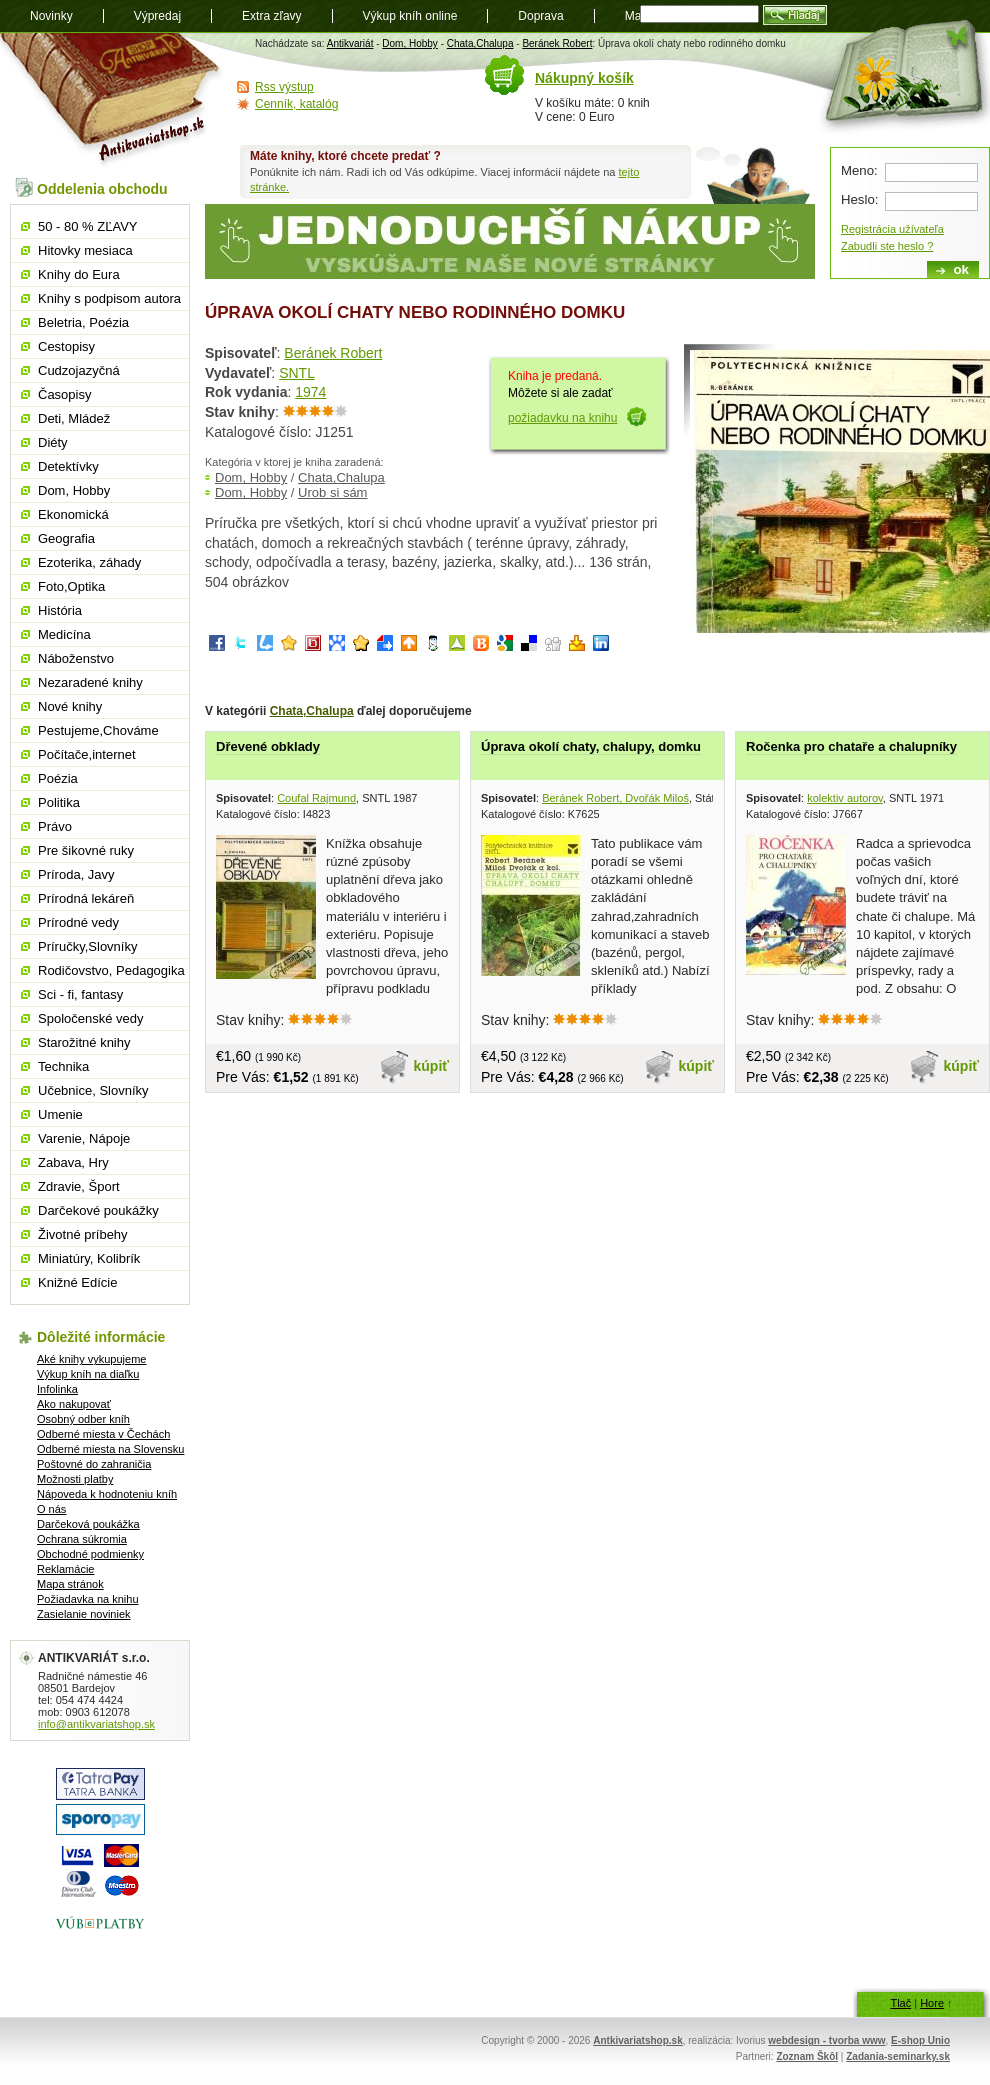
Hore (932, 2003)
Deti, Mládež (74, 418)
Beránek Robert (557, 43)
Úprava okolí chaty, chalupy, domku (591, 746)
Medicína (64, 634)
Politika (59, 802)
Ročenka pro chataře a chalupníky (851, 746)
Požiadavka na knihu (88, 1599)
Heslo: (859, 199)
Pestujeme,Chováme (98, 730)
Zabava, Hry (73, 1162)
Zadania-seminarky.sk (898, 2056)
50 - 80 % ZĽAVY (87, 226)
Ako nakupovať (74, 1404)
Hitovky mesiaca (85, 250)
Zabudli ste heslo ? (887, 246)
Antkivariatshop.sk (637, 2040)
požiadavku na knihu (562, 418)
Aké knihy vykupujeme (91, 1359)
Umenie (60, 1114)
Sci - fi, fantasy (80, 994)
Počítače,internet (87, 754)
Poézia (58, 778)
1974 (310, 392)
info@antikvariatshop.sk (96, 1724)
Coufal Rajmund (316, 798)
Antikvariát (350, 43)
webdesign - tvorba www (826, 2040)
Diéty (53, 442)
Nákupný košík (584, 78)
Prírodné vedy (78, 922)
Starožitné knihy (84, 1042)
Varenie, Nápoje (84, 1138)
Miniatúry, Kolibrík (89, 1258)
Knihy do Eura (79, 274)
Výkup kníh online (410, 16)
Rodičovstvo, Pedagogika (111, 970)
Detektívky (68, 466)
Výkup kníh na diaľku (88, 1374)
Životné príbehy (83, 1234)
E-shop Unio (920, 2040)
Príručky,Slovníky (87, 946)
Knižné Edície (78, 1282)
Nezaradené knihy (90, 682)
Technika (63, 1066)
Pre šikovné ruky (86, 850)
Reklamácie (65, 1569)
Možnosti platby (75, 1479)
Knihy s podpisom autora (109, 298)
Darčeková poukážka (88, 1524)
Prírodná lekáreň (86, 898)
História (60, 610)
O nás (51, 1509)
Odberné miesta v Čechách (103, 1434)
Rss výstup (284, 87)
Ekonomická (73, 514)
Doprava (540, 16)
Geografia (66, 538)
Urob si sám (332, 492)
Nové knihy (70, 706)
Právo (55, 826)
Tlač (900, 2003)
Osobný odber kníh (83, 1419)
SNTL (297, 373)
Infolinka (57, 1389)
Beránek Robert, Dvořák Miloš (615, 798)
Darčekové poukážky (98, 1210)
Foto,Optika (71, 586)
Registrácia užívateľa (892, 229)
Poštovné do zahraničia (94, 1464)
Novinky (51, 16)
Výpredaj (157, 16)
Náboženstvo (76, 658)
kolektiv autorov (845, 798)
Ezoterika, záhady (89, 562)
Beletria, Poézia (83, 322)
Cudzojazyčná (79, 370)
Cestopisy (66, 346)
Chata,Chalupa (480, 43)
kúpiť (432, 1066)
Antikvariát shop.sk (112, 100)
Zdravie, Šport (79, 1186)
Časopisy (64, 394)
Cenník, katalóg (296, 104)
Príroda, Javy (76, 874)
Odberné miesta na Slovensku (110, 1449)
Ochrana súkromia (82, 1539)
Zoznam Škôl (807, 2056)
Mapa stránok (70, 1584)
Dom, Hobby (410, 43)
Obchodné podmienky (90, 1554)
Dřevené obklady (268, 746)
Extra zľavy (272, 16)
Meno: (859, 170)
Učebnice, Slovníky (93, 1090)
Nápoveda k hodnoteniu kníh (107, 1494)
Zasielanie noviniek (84, 1614)
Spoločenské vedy (91, 1018)
